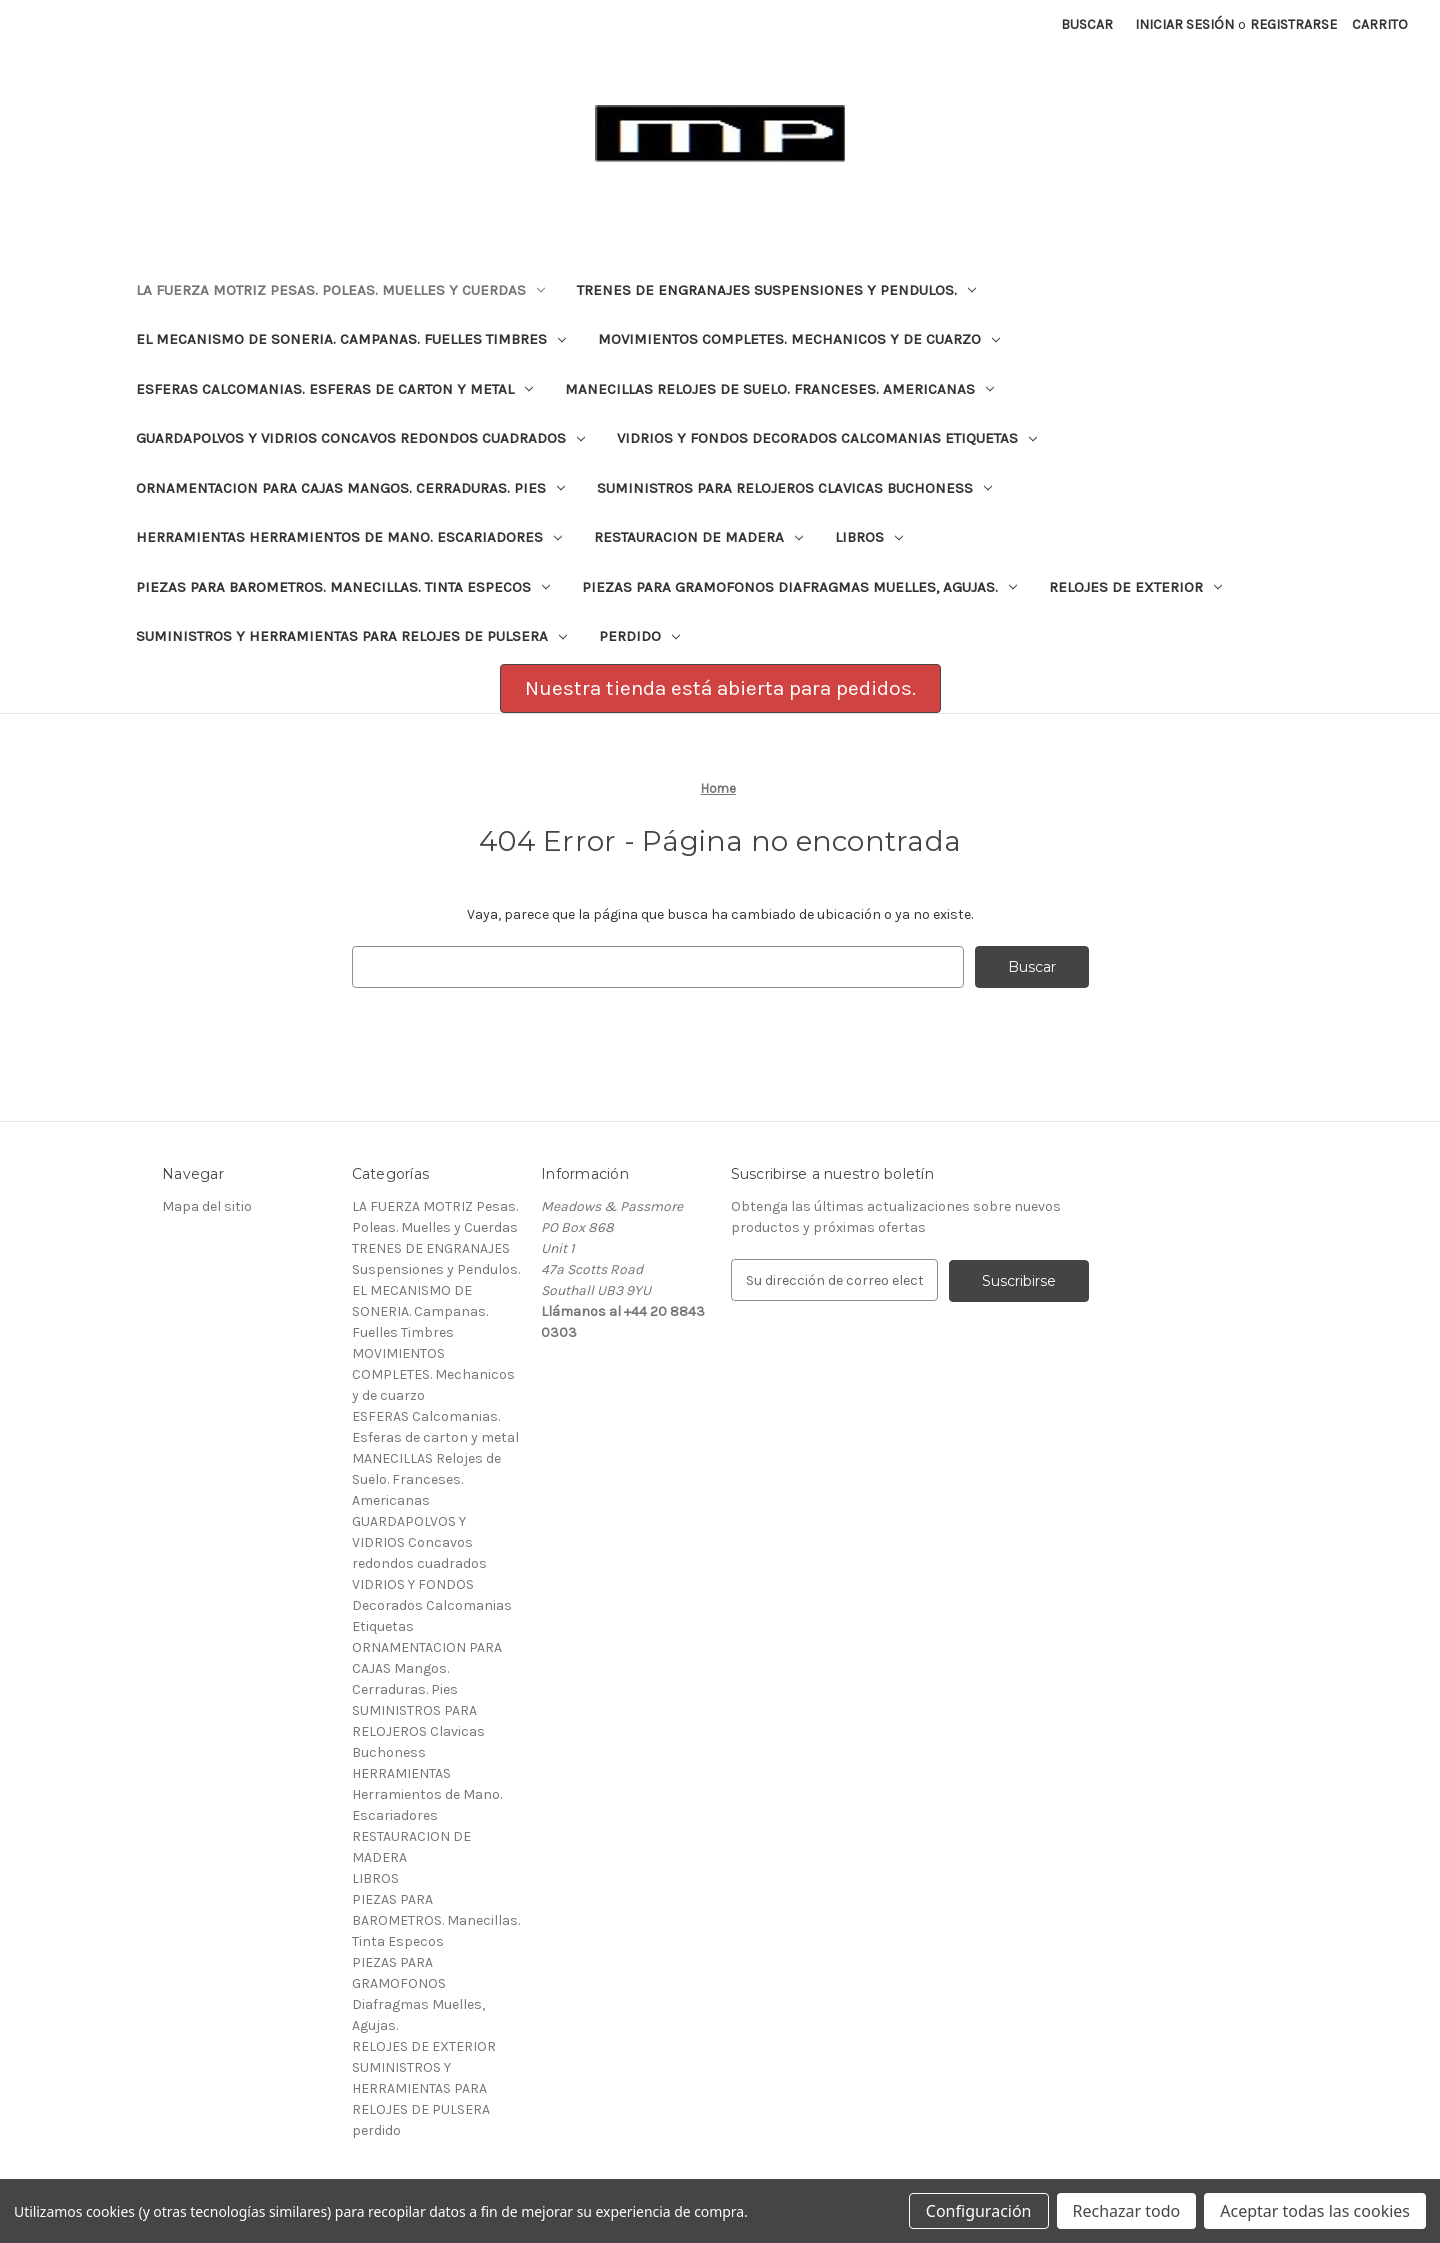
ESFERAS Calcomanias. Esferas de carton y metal (334, 389)
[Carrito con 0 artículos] (1380, 24)
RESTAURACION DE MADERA (698, 537)
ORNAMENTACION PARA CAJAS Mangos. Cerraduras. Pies (350, 488)
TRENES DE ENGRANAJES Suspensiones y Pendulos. (776, 290)
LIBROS (869, 537)
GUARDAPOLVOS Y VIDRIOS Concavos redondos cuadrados (360, 438)
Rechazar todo (1127, 2211)
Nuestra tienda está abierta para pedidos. (720, 688)
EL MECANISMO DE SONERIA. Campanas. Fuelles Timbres (351, 339)
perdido (639, 636)
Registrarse (1293, 24)
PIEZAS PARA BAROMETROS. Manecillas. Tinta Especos (343, 587)
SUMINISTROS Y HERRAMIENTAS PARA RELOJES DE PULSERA (351, 636)
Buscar (1087, 24)
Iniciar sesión (1184, 24)
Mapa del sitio (207, 1206)
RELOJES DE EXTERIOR (1135, 587)
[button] (720, 689)
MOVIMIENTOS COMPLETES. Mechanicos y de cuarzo (799, 339)
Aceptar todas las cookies (1315, 2211)
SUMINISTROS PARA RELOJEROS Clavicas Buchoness (794, 488)
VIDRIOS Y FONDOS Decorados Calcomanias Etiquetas (827, 438)
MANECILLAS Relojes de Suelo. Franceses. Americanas (779, 389)
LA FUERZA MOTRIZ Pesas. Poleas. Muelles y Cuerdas (340, 290)
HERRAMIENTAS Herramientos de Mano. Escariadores (349, 537)
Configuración (979, 2211)
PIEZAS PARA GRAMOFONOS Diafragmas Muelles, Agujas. (799, 587)
